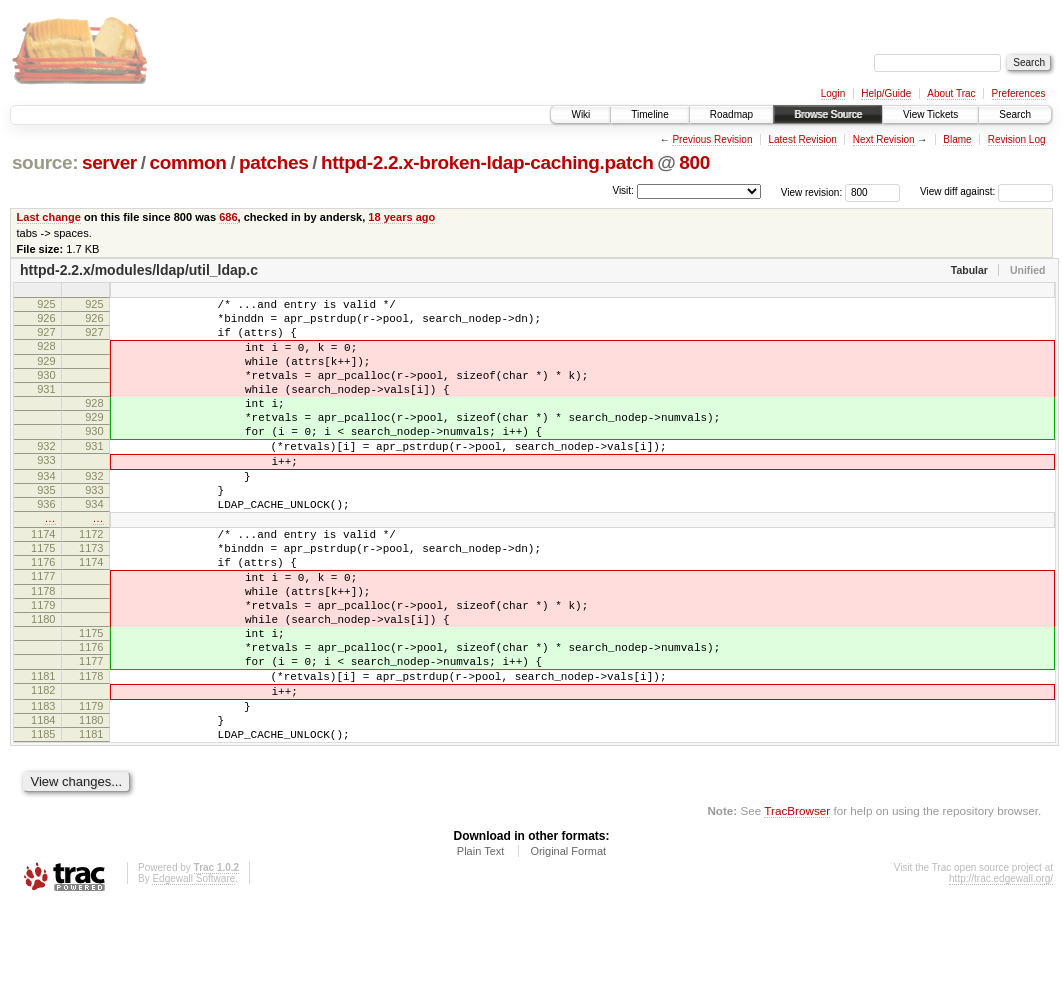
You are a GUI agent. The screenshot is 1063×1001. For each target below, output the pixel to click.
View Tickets (930, 114)
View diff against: (986, 191)
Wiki (580, 114)
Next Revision (884, 139)
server (109, 162)
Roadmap (731, 114)
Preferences (1019, 93)
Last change (49, 217)
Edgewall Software (193, 974)
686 (228, 217)
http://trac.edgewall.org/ (1001, 974)
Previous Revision (712, 139)
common (187, 162)
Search (1015, 114)
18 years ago (401, 217)
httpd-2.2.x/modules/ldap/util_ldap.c (139, 270)
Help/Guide (886, 93)
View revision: (812, 191)
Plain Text (481, 947)
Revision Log (1017, 139)
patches (273, 162)
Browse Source (828, 114)
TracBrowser (797, 906)
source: (45, 162)
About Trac (951, 93)
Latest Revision (802, 139)
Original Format (568, 947)
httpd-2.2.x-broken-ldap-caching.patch (487, 162)
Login (833, 93)
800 (694, 162)
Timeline (649, 114)
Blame (957, 139)
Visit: (623, 190)
